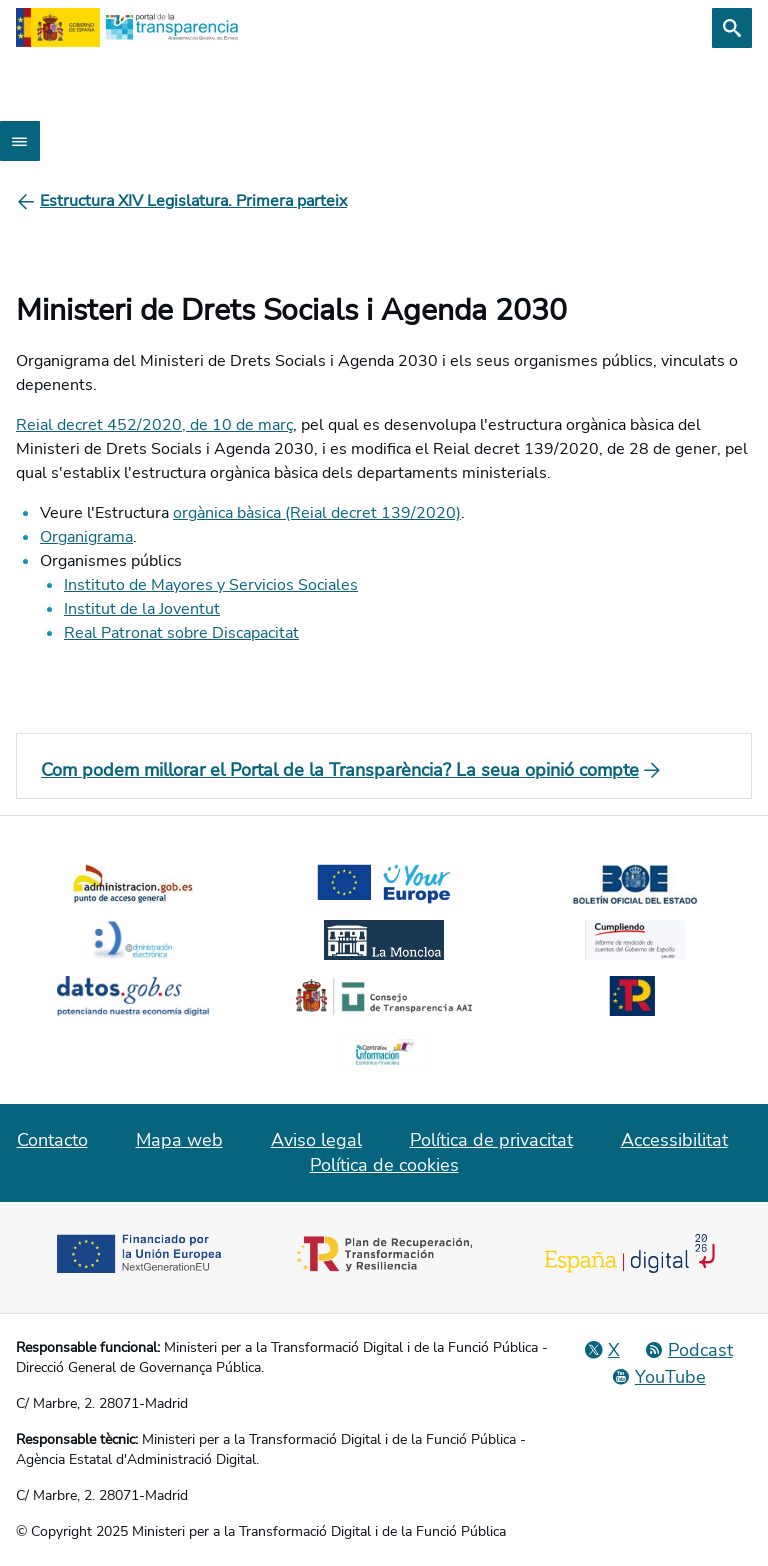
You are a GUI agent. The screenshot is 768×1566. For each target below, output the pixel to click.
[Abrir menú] (20, 141)
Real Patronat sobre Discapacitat (181, 633)
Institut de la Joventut (142, 609)
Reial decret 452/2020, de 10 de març (154, 425)
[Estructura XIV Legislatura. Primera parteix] (193, 201)
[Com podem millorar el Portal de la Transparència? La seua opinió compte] (384, 770)
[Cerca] (732, 28)
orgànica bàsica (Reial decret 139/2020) (317, 513)
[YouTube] (658, 1377)
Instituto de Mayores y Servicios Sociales (211, 585)
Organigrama (86, 537)
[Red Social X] (602, 1350)
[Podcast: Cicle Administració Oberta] (688, 1350)
